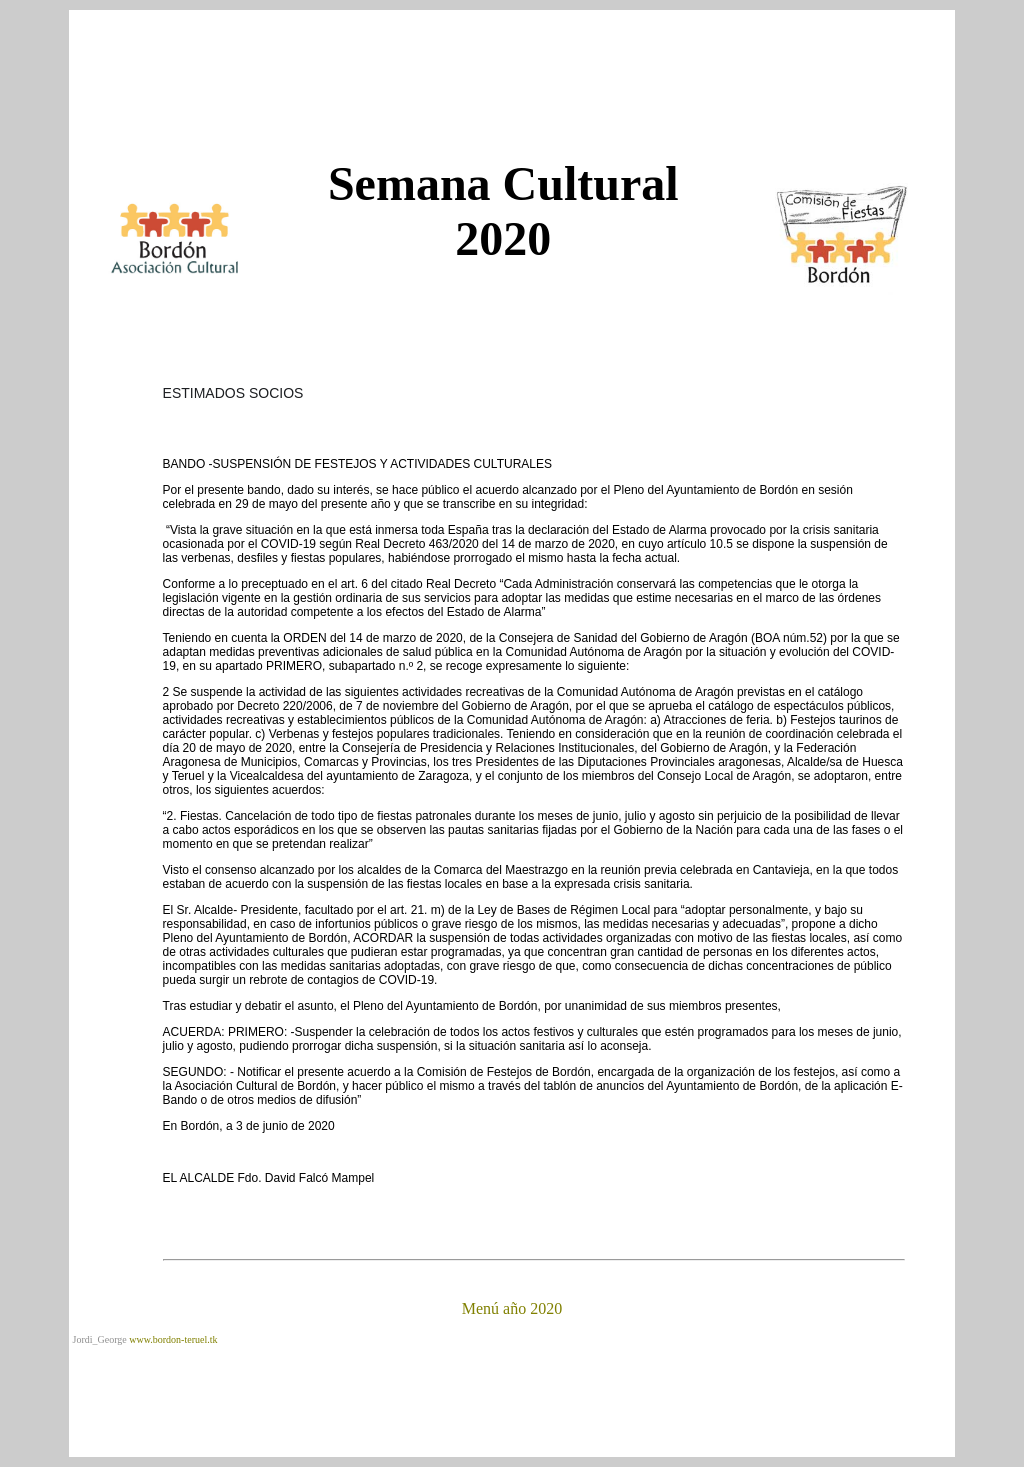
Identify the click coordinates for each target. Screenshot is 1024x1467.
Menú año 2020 (512, 1308)
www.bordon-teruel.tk (173, 1339)
